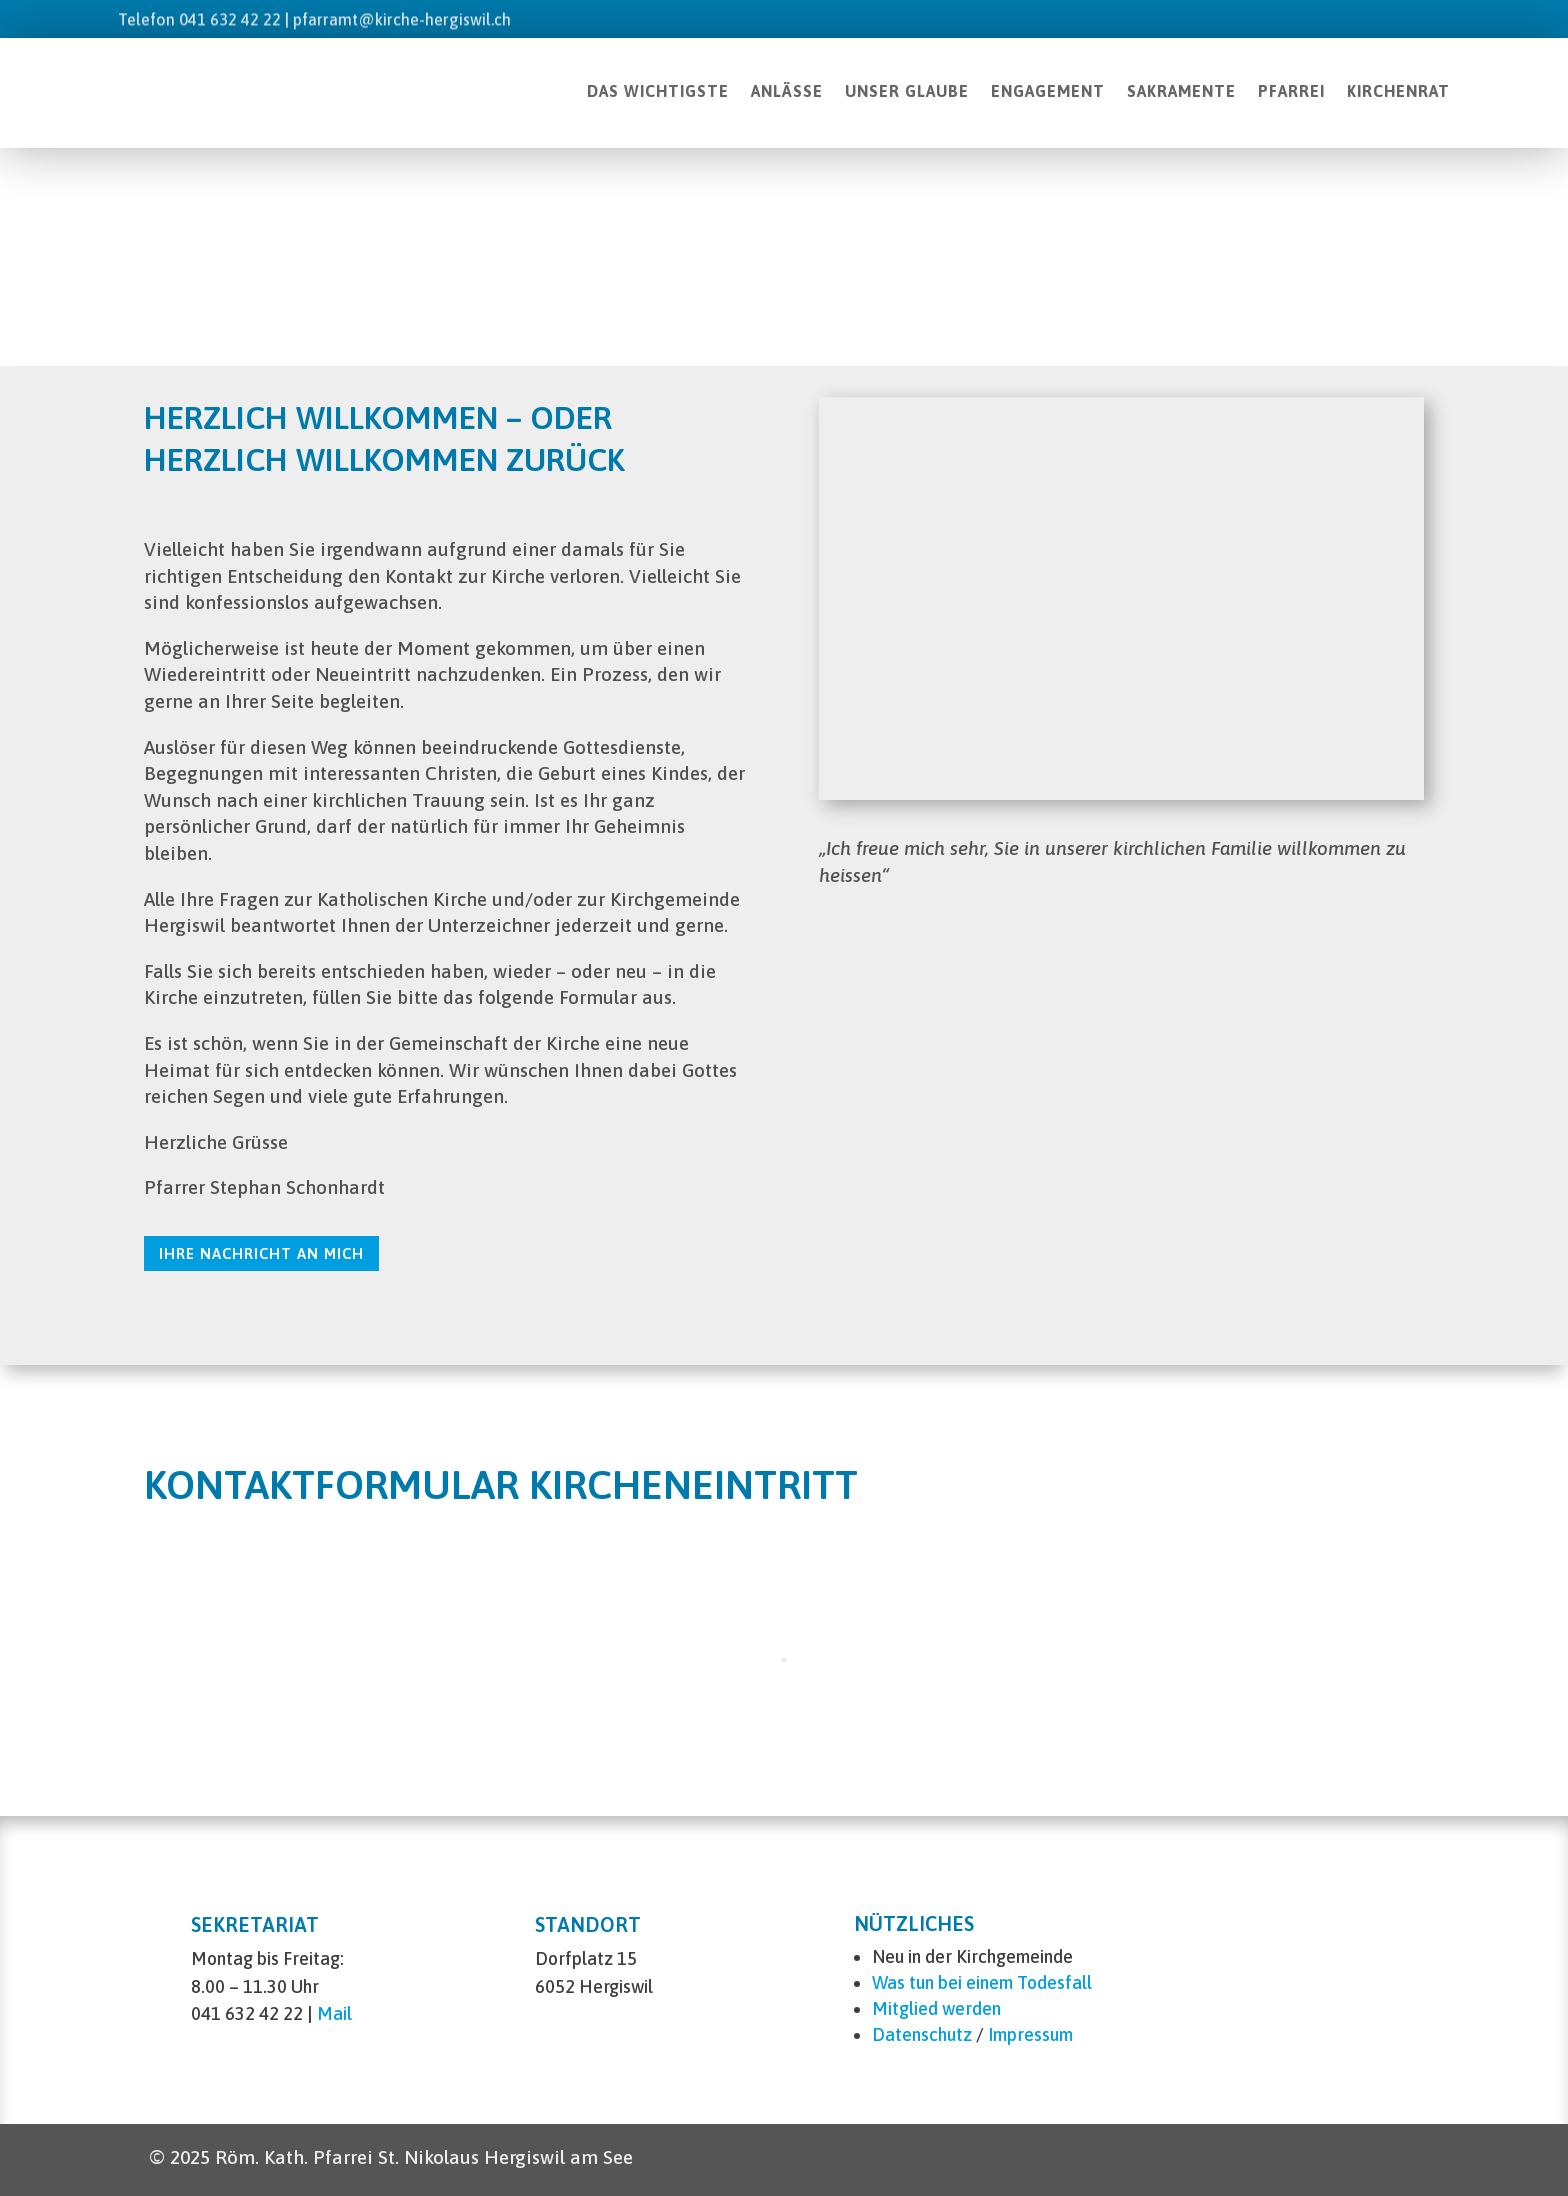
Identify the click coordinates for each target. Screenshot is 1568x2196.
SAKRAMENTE (1181, 91)
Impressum (1030, 2034)
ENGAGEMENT (1048, 91)
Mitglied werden (936, 2008)
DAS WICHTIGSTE (658, 91)
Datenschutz (922, 2034)
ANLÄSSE (787, 91)
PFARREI (1291, 91)
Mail (334, 2013)
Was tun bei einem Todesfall (982, 1982)
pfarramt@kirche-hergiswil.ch (402, 19)
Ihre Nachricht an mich (261, 1253)
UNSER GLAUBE (907, 91)
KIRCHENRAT (1398, 91)
